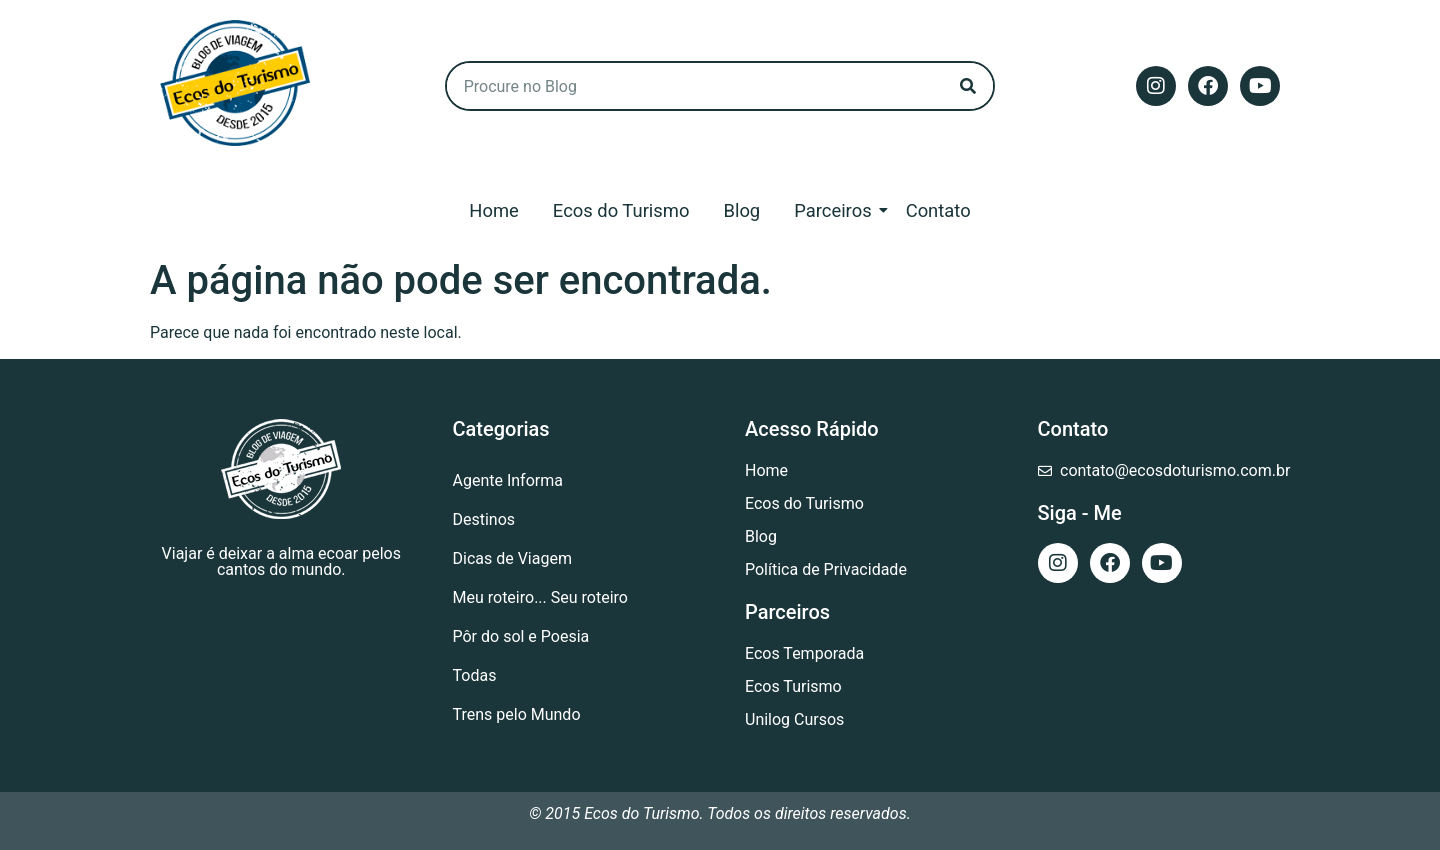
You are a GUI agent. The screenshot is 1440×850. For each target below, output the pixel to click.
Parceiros (836, 210)
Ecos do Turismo (621, 210)
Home (494, 210)
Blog (741, 210)
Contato (938, 210)
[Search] (968, 86)
